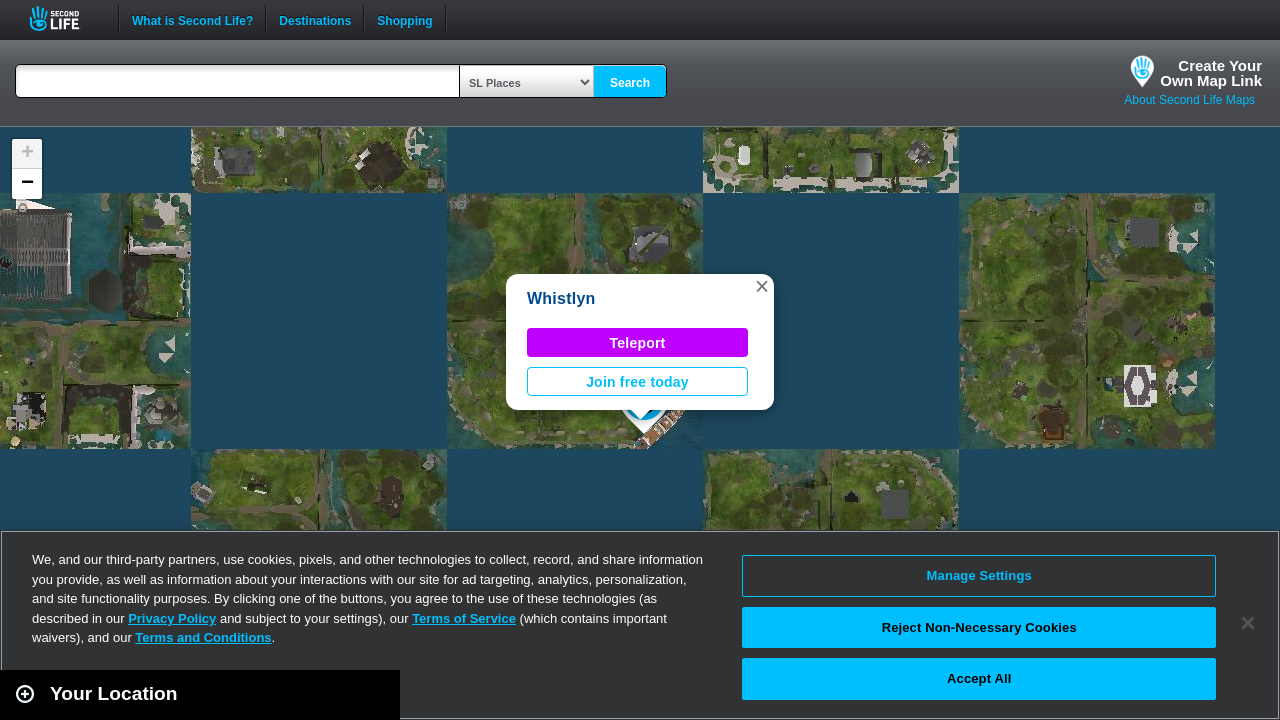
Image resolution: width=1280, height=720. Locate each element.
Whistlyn (561, 298)
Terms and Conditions (203, 637)
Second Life (65, 18)
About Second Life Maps (1189, 100)
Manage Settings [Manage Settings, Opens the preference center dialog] (979, 575)
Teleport (638, 343)
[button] (762, 286)
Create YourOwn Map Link (1211, 73)
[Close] (1248, 623)
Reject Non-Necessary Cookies (979, 627)
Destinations (315, 19)
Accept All (979, 678)
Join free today (637, 382)
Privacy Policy (172, 618)
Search (630, 83)
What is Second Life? (192, 19)
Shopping (404, 19)
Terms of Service (464, 618)
